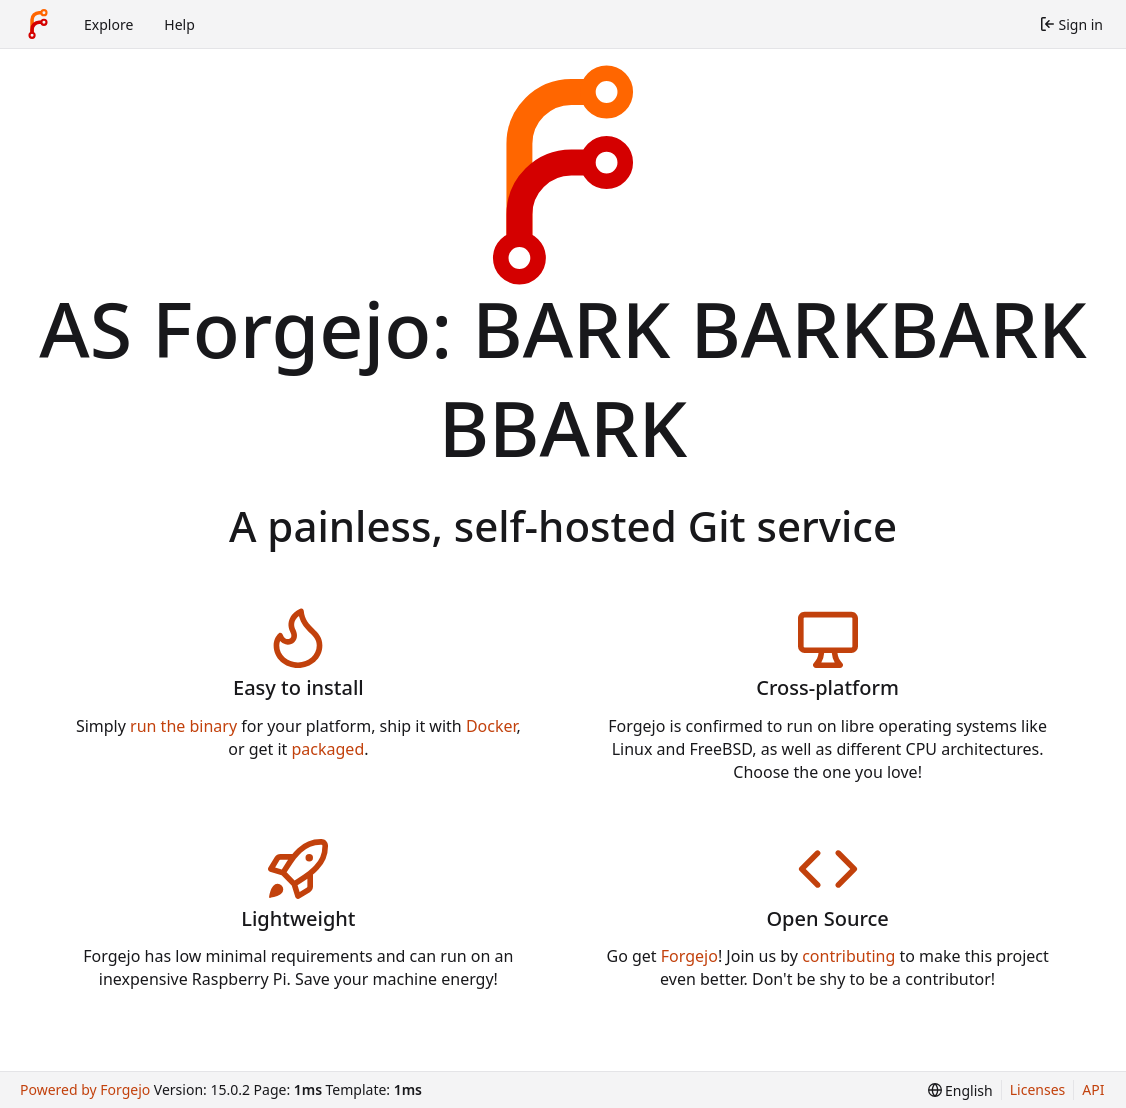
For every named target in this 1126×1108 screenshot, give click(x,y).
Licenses (1038, 1089)
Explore (108, 24)
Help (179, 24)
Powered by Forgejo (85, 1089)
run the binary (183, 726)
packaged (328, 749)
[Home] (38, 24)
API (1093, 1089)
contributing (848, 956)
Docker (491, 726)
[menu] (960, 1090)
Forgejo (689, 956)
